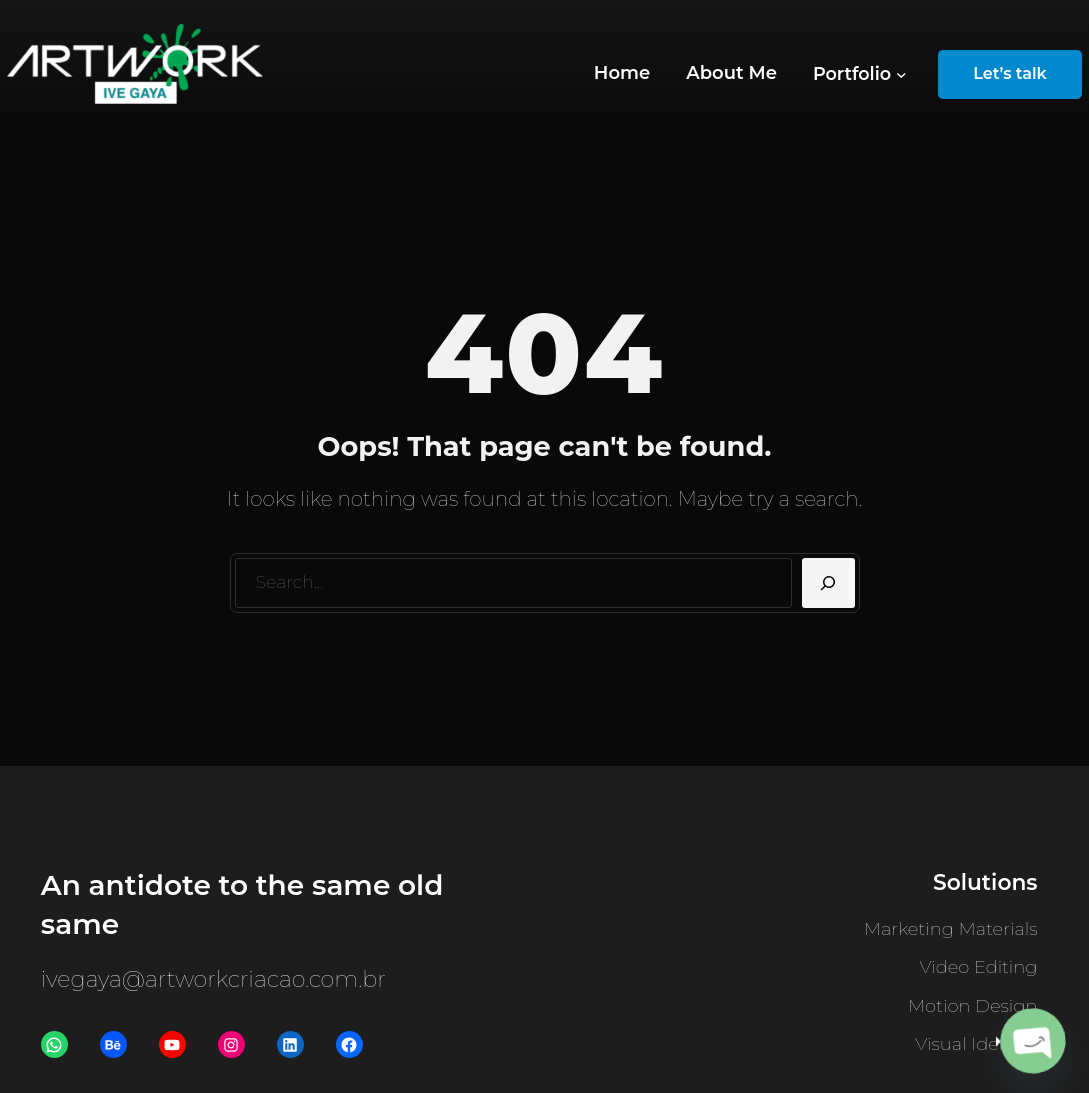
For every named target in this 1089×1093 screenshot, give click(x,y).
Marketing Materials (951, 929)
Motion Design (973, 1006)
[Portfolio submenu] (859, 74)
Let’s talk (1010, 73)
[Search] (828, 583)
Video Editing (979, 967)
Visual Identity (976, 1044)
